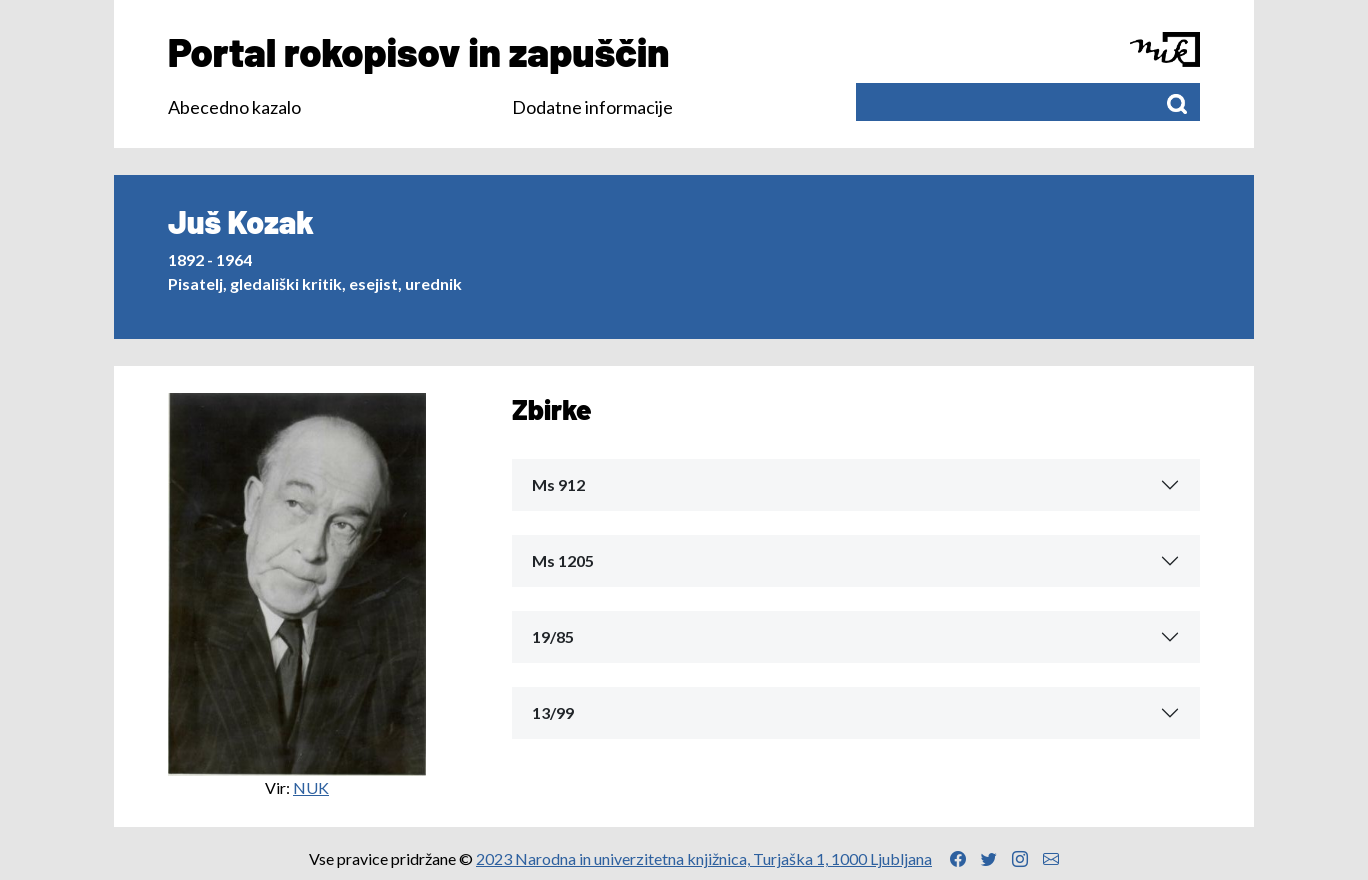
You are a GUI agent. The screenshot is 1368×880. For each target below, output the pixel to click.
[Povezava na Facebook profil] (958, 858)
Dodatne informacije (592, 107)
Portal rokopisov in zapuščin (418, 51)
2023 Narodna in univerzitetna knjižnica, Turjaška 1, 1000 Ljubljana (704, 858)
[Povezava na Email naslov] (1051, 858)
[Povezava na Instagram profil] (1020, 858)
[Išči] (1177, 102)
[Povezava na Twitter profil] (989, 858)
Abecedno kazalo (234, 107)
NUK (311, 787)
